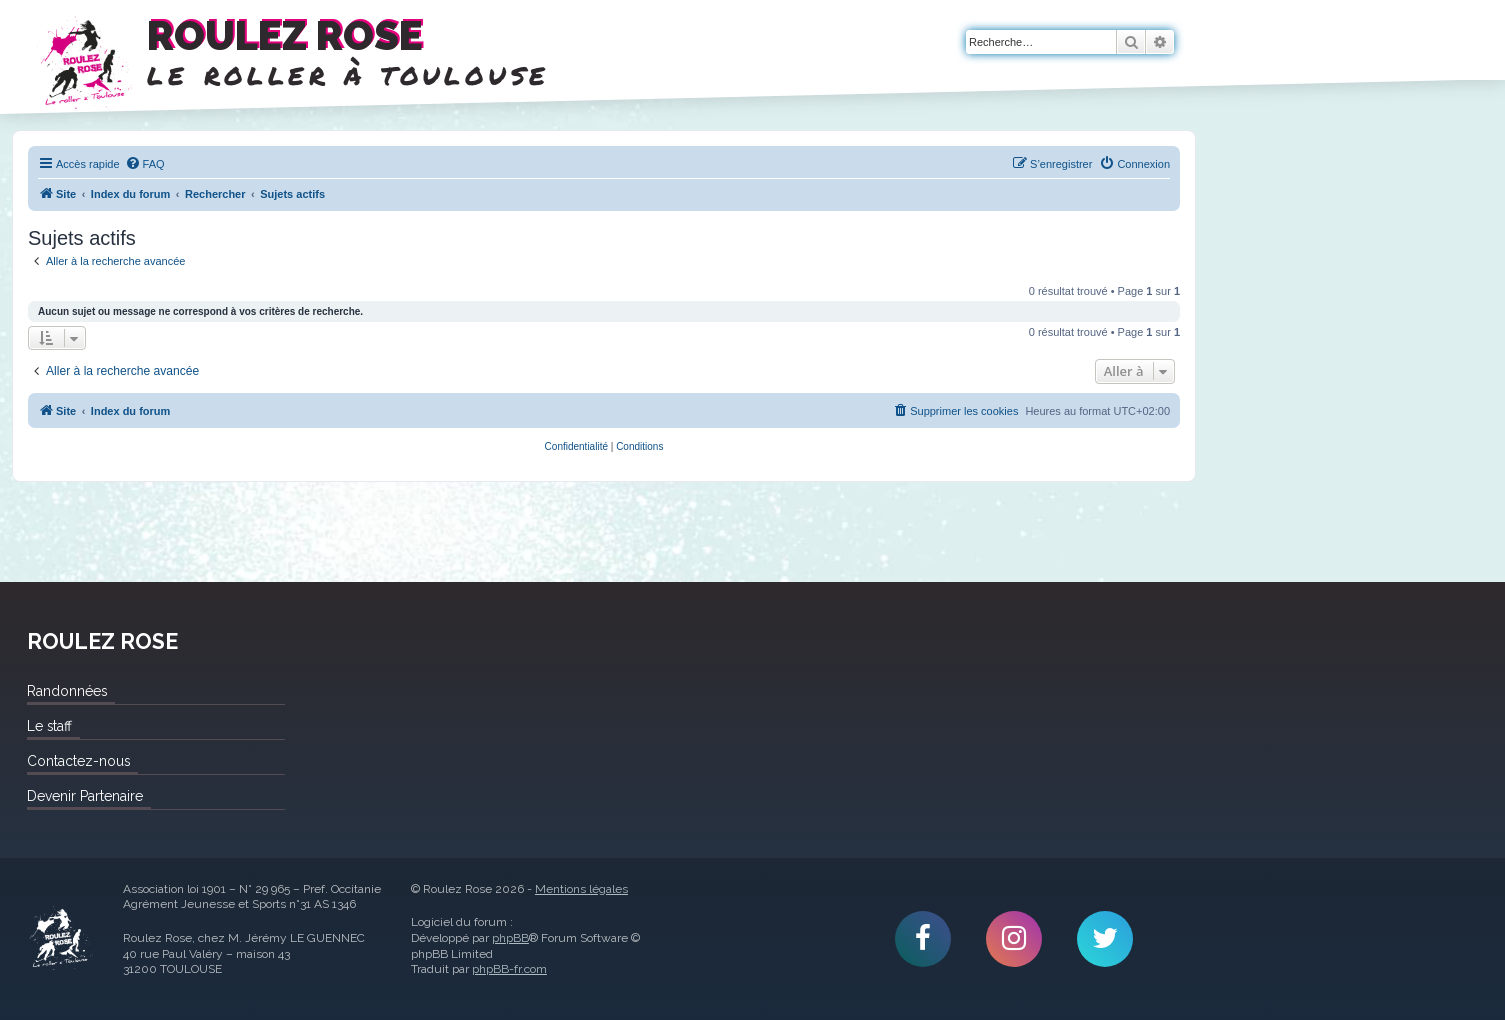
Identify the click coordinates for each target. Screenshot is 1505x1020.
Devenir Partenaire (85, 796)
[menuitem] (145, 164)
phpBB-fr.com (509, 969)
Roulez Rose (60, 939)
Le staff (49, 726)
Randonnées (67, 691)
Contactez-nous (78, 761)
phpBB (510, 938)
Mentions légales (581, 889)
